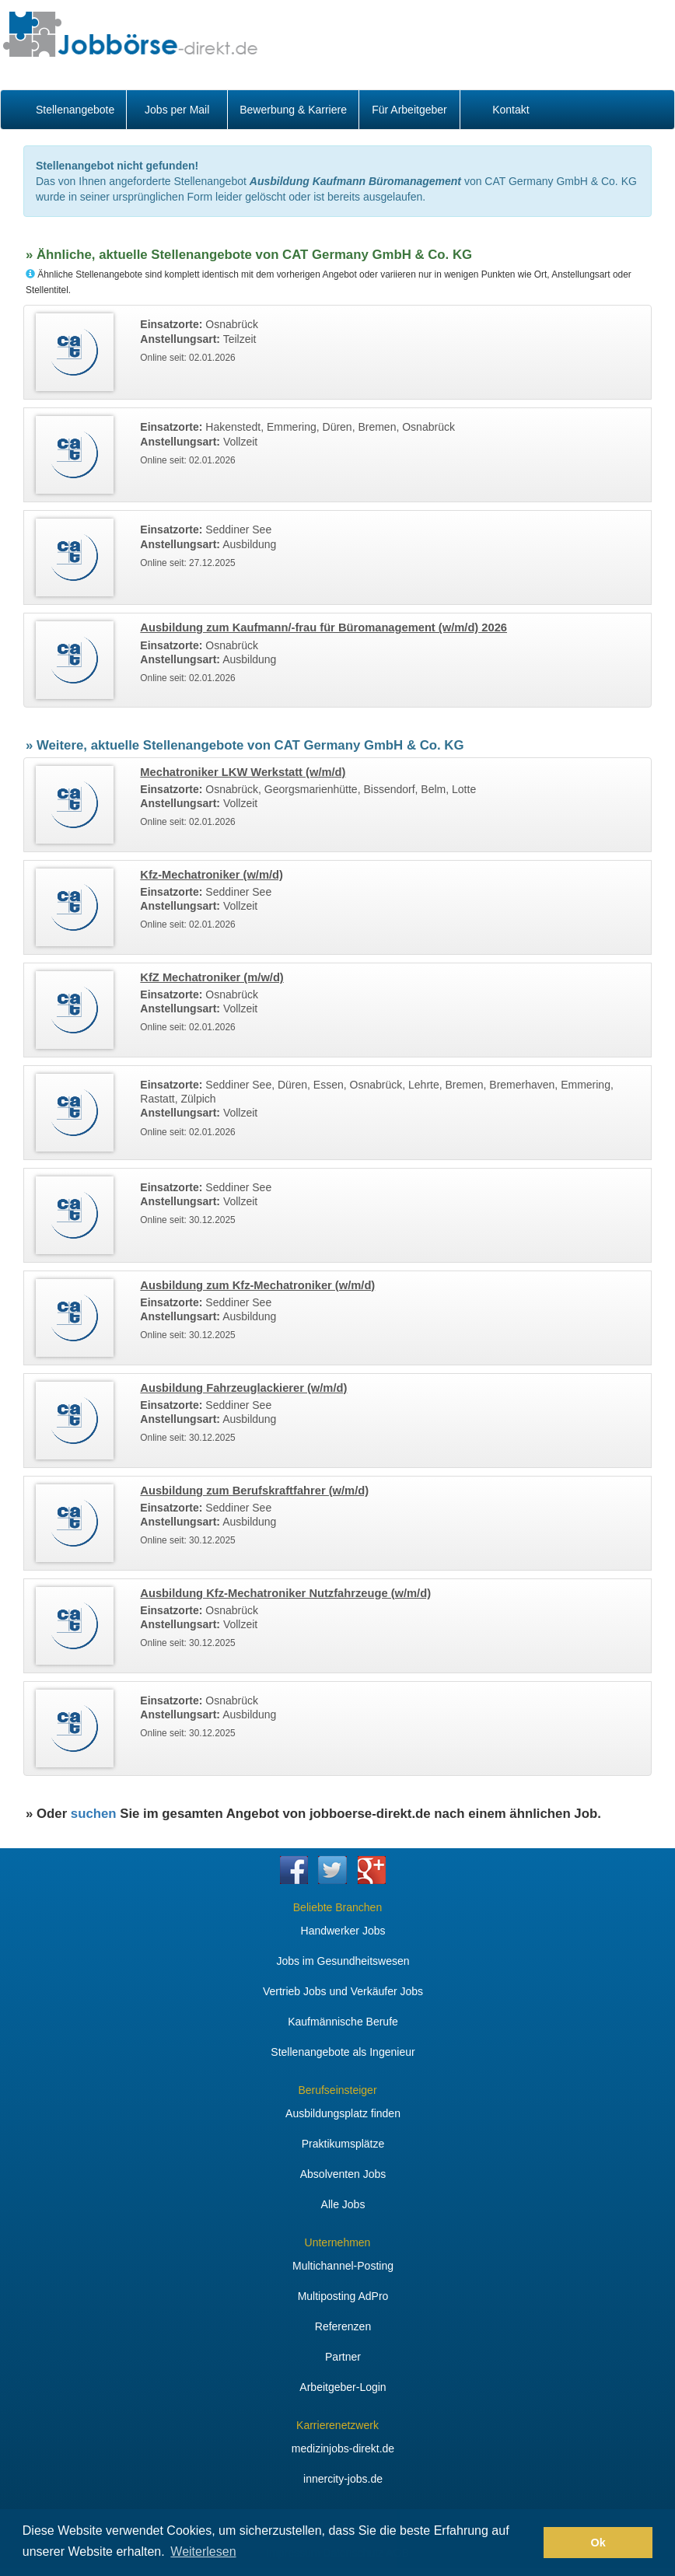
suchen (94, 1813)
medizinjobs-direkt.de (343, 2448)
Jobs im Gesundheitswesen (342, 1961)
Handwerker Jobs (343, 1930)
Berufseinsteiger (337, 2090)
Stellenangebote (75, 109)
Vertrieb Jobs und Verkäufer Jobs (343, 1991)
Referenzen (343, 2326)
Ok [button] (598, 2542)
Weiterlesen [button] (203, 2551)
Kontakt (510, 109)
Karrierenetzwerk (337, 2425)
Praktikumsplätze (343, 2143)
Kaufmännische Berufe (343, 2021)
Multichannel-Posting (342, 2266)
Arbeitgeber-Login (342, 2387)
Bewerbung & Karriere (293, 109)
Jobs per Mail (177, 109)
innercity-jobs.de (343, 2479)
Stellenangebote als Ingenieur (342, 2052)
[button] (527, 2542)
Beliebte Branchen (337, 1907)
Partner (343, 2357)
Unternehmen (338, 2242)
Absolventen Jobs (343, 2174)
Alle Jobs (343, 2204)
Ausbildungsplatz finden (342, 2113)
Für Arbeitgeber (409, 109)
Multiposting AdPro (343, 2296)
